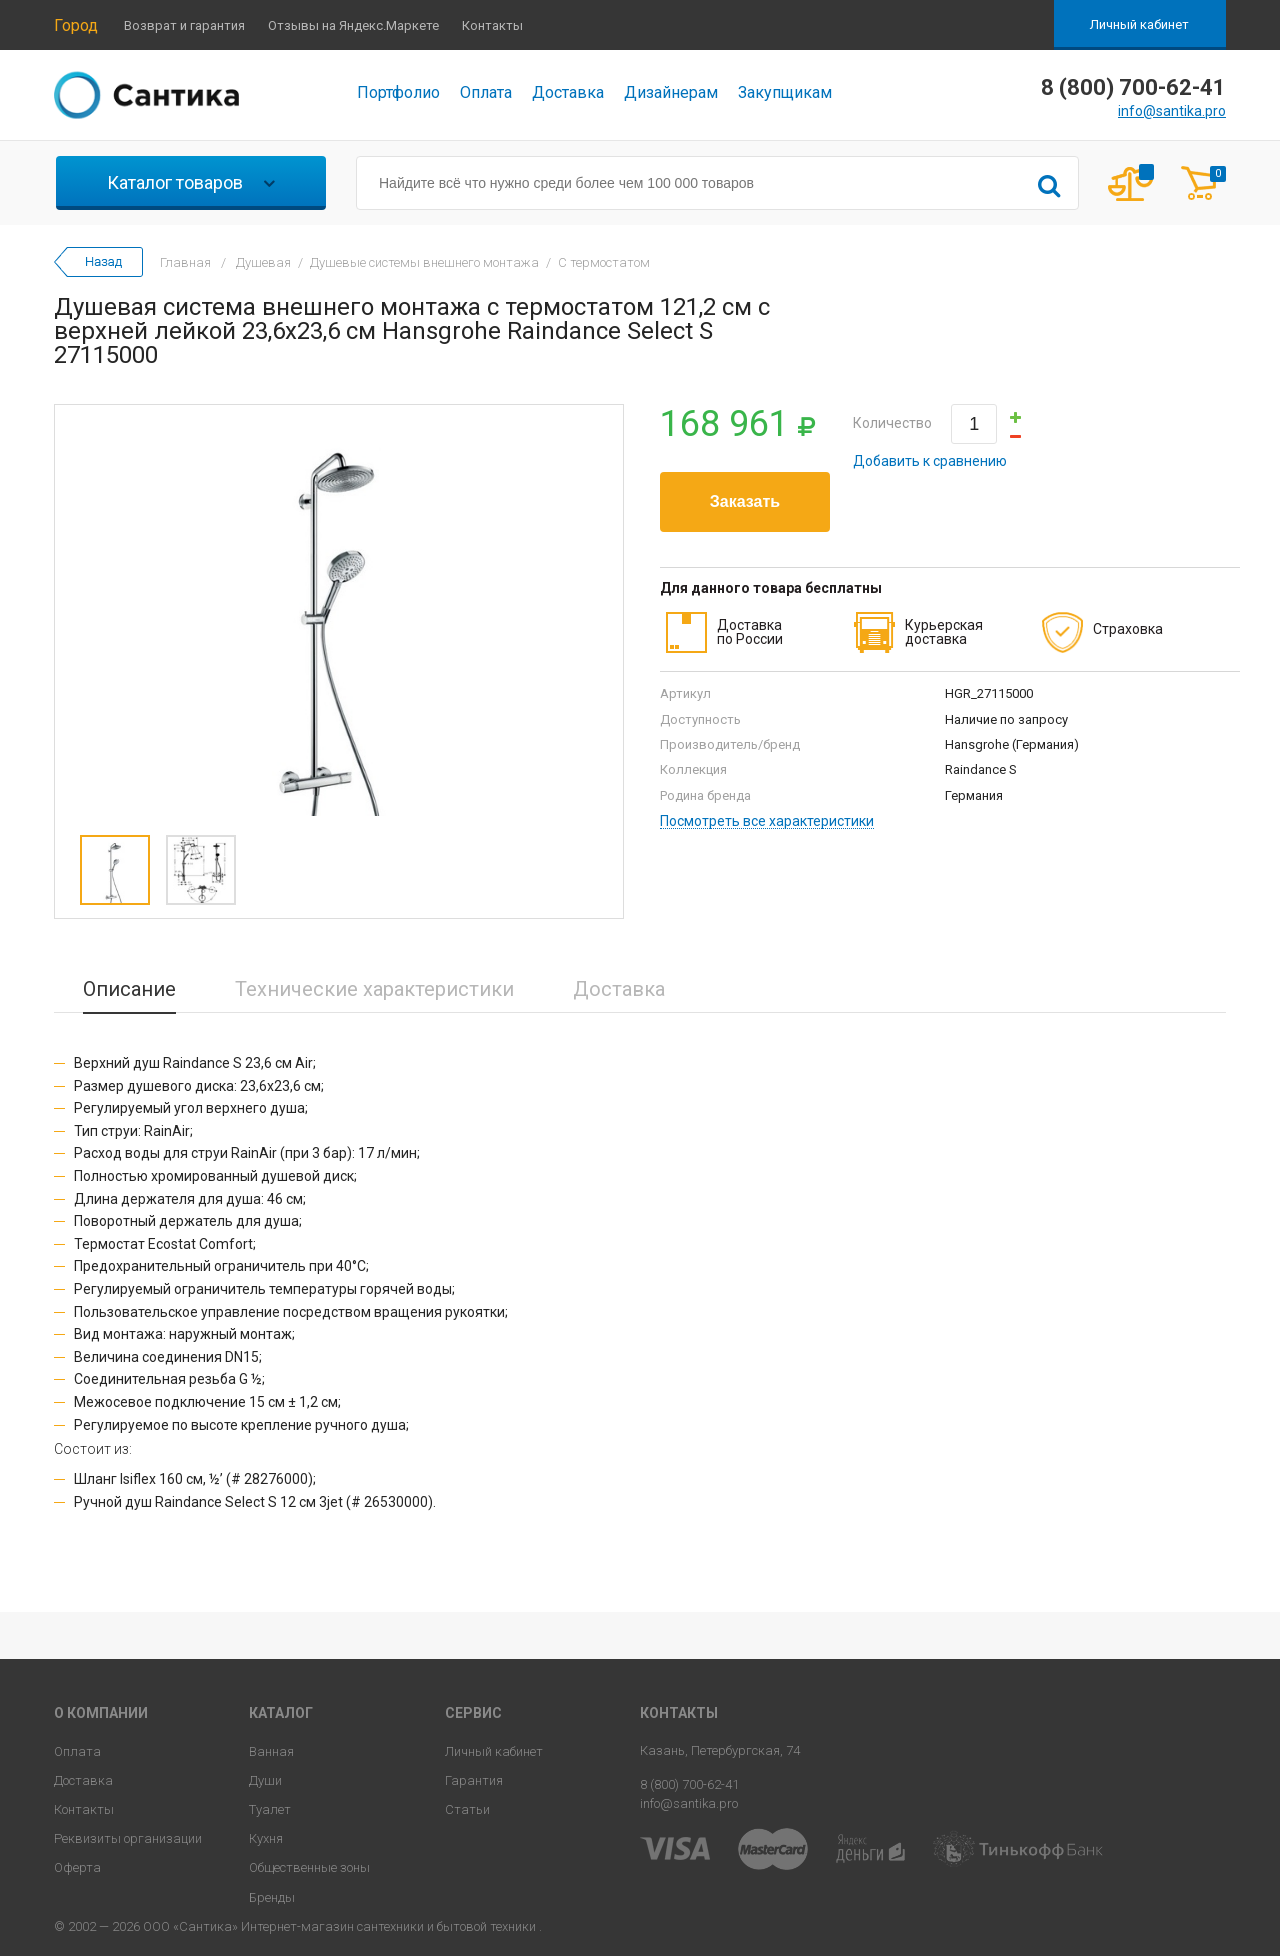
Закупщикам (785, 92)
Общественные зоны (309, 1867)
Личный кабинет (1139, 24)
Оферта (77, 1867)
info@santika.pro (1172, 111)
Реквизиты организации (128, 1838)
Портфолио (398, 92)
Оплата (486, 92)
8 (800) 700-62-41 (689, 1784)
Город (76, 25)
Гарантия (474, 1780)
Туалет (270, 1809)
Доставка (568, 92)
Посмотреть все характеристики (767, 821)
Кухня (266, 1838)
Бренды (272, 1897)
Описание (129, 989)
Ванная (271, 1751)
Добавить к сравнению (930, 461)
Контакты (492, 25)
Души (265, 1780)
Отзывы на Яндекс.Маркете (353, 25)
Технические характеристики (374, 989)
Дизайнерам (671, 92)
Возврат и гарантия (184, 25)
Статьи (467, 1809)
